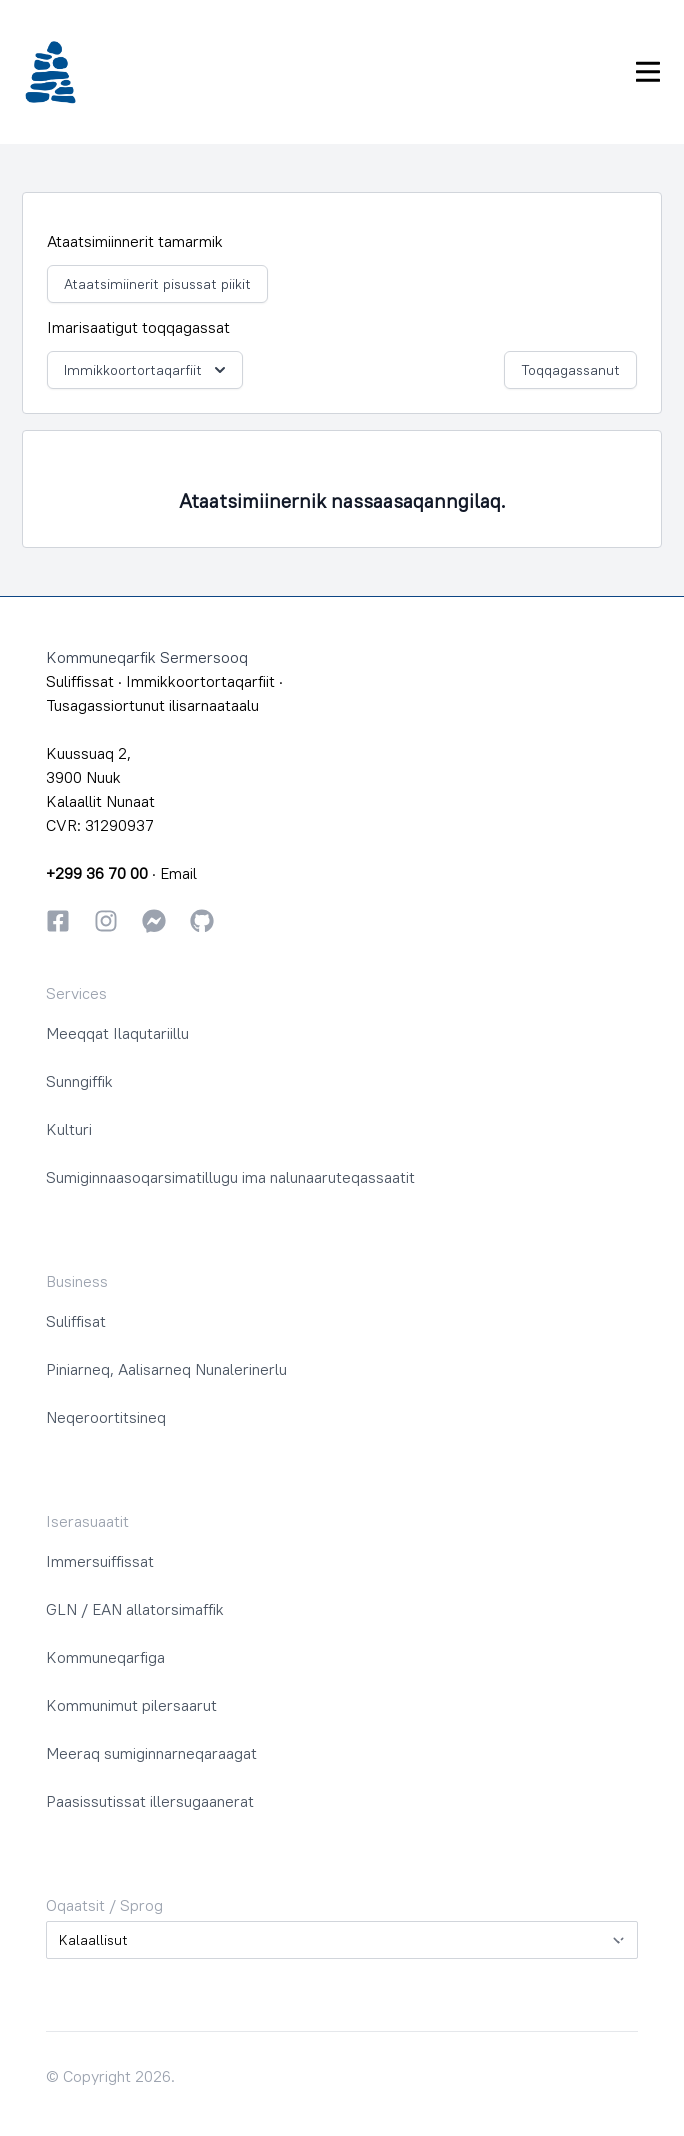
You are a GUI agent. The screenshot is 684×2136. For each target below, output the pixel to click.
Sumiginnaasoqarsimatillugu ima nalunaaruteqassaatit (230, 1177)
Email (178, 873)
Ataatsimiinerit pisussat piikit (157, 284)
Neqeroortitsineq (106, 1417)
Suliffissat (80, 681)
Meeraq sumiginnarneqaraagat (151, 1753)
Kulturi (69, 1129)
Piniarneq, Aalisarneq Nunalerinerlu (166, 1369)
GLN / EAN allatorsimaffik (135, 1609)
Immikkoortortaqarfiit (147, 370)
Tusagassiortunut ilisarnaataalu (152, 705)
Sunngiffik (79, 1081)
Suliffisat (76, 1321)
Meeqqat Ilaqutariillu (117, 1033)
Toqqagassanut (570, 370)
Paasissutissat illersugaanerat (150, 1801)
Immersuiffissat (100, 1561)
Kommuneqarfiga (105, 1657)
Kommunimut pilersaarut (131, 1705)
